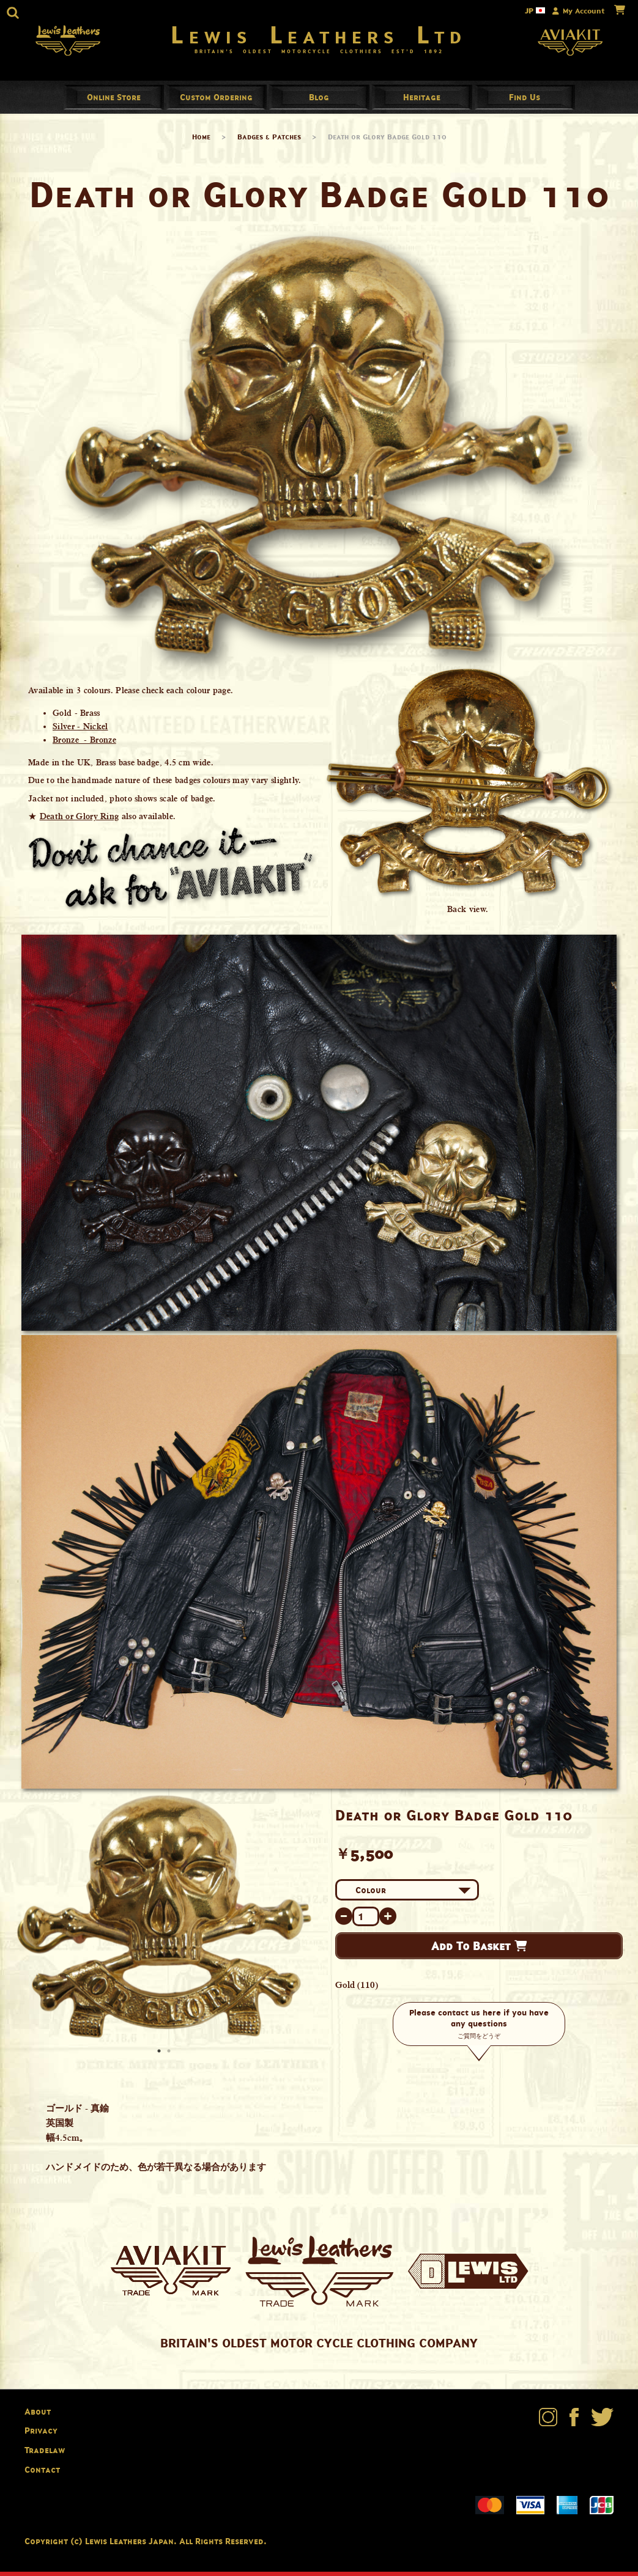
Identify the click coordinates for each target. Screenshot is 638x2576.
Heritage (421, 101)
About (37, 2415)
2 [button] (170, 2056)
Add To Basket (479, 1950)
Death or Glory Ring (79, 821)
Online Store (114, 101)
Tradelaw (44, 2454)
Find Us (524, 101)
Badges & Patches (269, 140)
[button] (13, 13)
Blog (319, 101)
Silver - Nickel (80, 731)
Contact (42, 2473)
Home (201, 140)
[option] (164, 1920)
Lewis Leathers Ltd (319, 36)
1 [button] (160, 2056)
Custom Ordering (216, 101)
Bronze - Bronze (84, 744)
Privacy (40, 2435)
